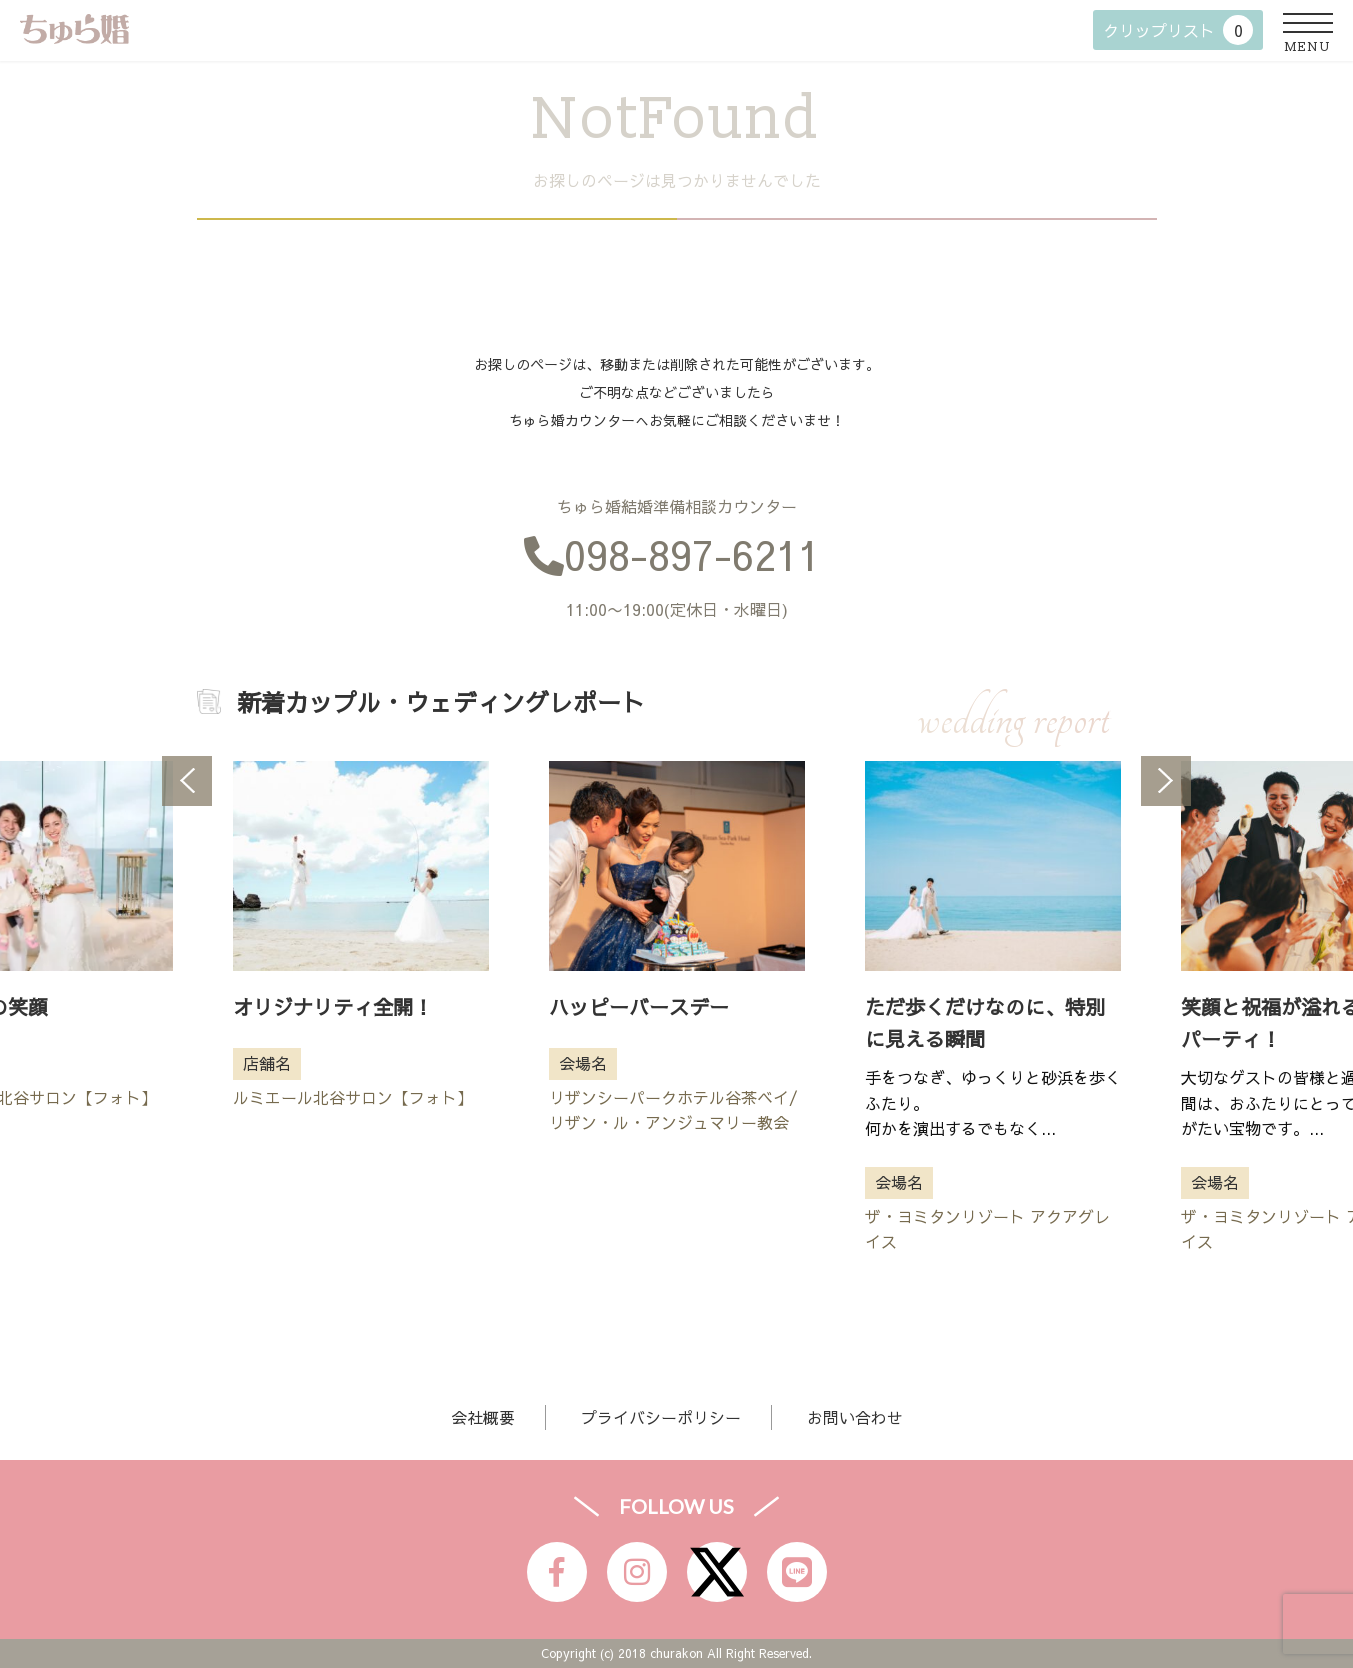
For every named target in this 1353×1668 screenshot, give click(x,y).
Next (1166, 781)
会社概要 (483, 1417)
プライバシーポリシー (661, 1417)
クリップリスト (1178, 30)
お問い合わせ (855, 1417)
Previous (187, 781)
